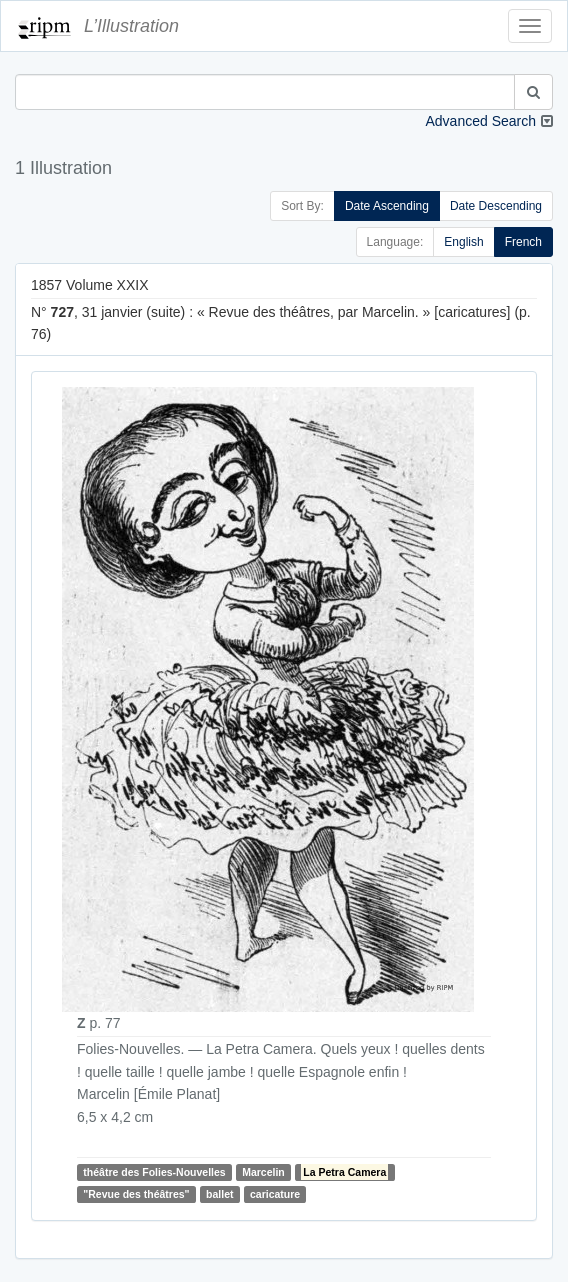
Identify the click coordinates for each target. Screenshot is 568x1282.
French (523, 242)
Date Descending (496, 206)
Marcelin (263, 1172)
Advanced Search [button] (480, 121)
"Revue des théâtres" (136, 1194)
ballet (219, 1194)
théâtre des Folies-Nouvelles (154, 1172)
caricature (275, 1194)
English (463, 242)
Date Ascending (387, 206)
